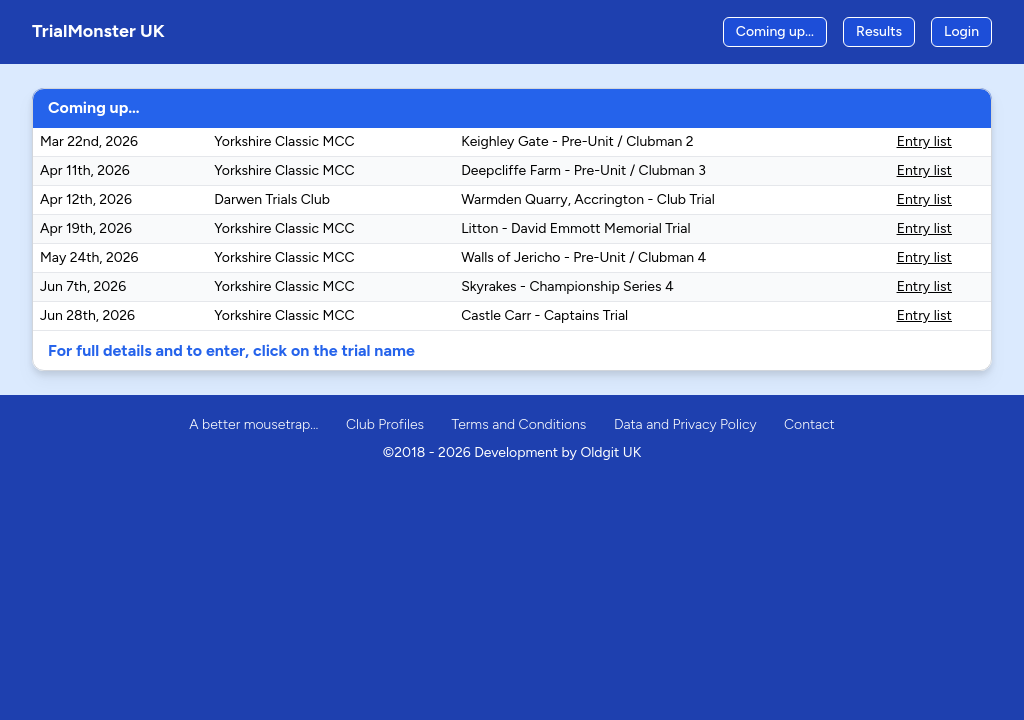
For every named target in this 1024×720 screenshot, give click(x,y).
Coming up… (775, 31)
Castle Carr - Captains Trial (544, 315)
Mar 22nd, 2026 (89, 141)
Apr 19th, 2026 (86, 228)
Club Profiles (385, 424)
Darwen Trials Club (272, 199)
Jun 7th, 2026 (83, 286)
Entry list (924, 141)
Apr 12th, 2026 (86, 199)
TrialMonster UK (98, 31)
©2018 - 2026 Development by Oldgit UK (512, 452)
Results (879, 31)
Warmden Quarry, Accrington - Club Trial (588, 199)
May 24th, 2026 (89, 257)
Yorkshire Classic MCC (284, 141)
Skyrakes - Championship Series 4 (567, 286)
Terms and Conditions (519, 424)
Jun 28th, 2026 (87, 315)
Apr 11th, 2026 (85, 170)
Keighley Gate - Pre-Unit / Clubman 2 (577, 141)
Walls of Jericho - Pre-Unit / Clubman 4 (583, 257)
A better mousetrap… (253, 424)
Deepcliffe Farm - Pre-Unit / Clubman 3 (583, 170)
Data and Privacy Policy (685, 424)
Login (961, 31)
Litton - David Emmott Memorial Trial (575, 228)
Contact (809, 424)
